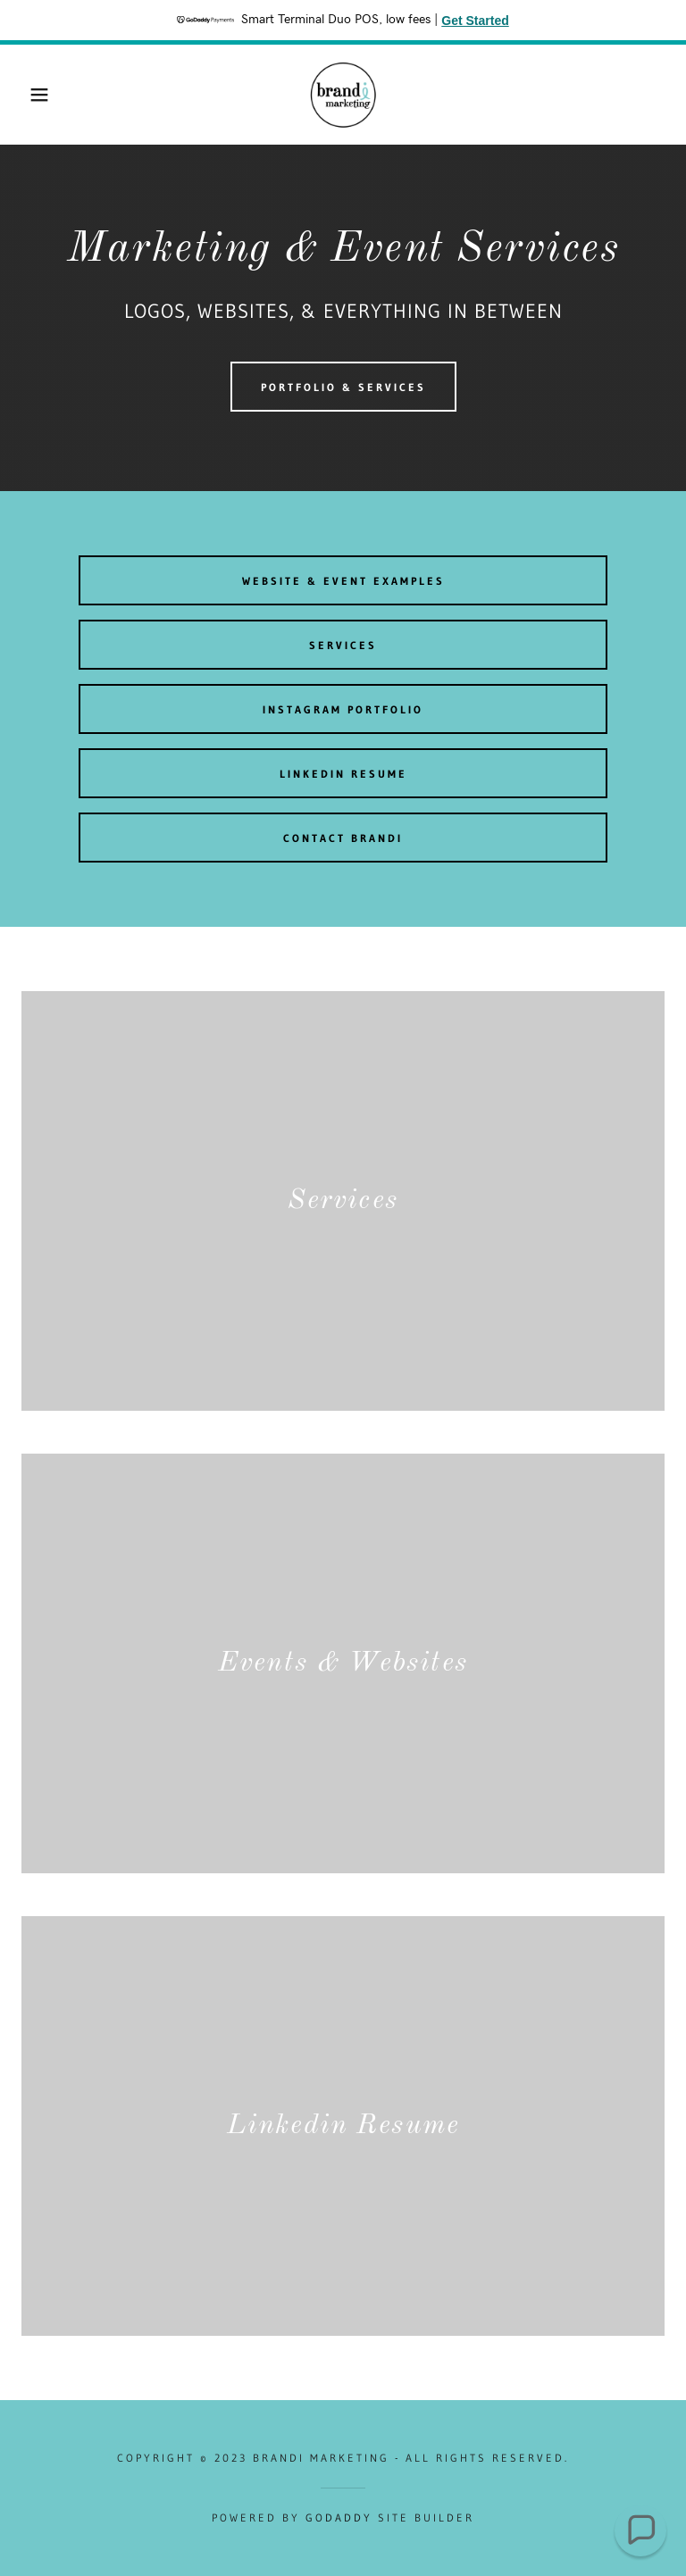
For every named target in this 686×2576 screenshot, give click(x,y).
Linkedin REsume (343, 773)
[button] (34, 95)
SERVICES (343, 645)
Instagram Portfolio (343, 709)
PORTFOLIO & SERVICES (343, 387)
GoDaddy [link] (338, 2517)
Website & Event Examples (343, 581)
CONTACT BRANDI (343, 838)
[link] (343, 94)
